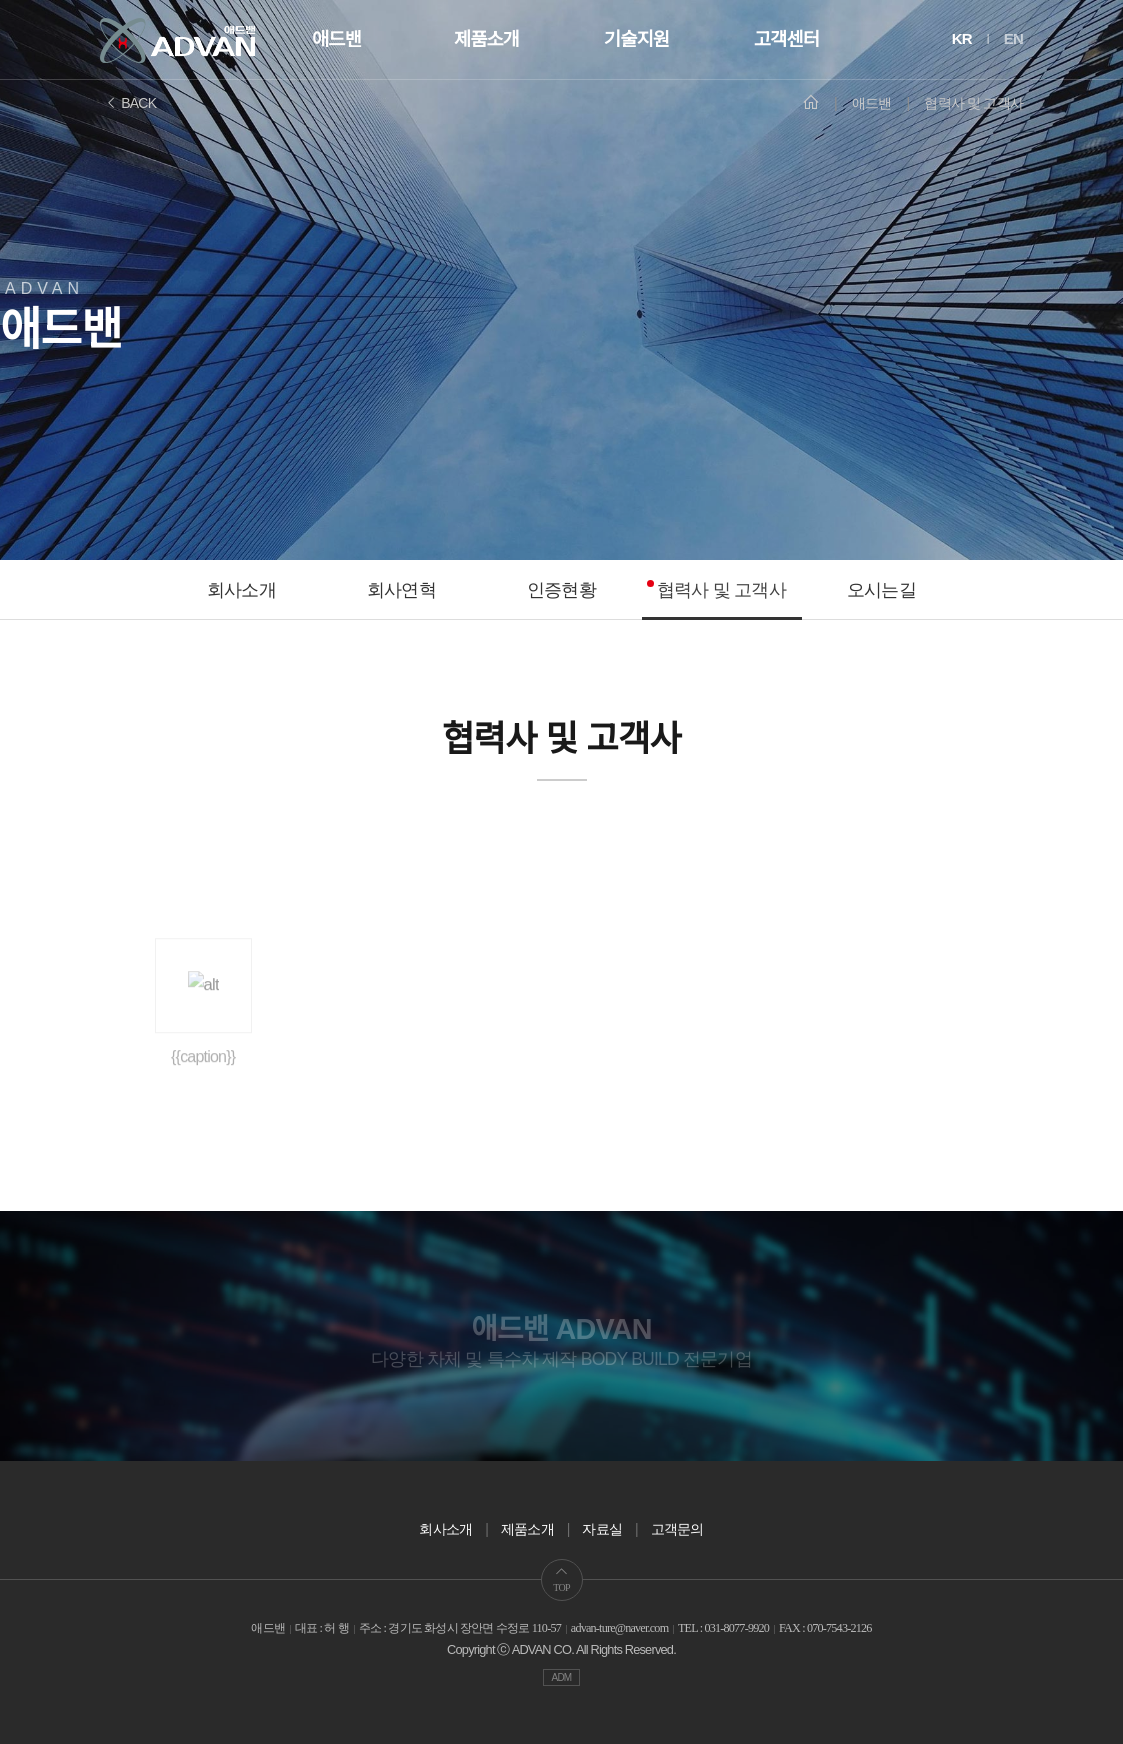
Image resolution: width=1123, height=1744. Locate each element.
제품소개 (486, 39)
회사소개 (241, 590)
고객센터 (786, 39)
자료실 (602, 1529)
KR (962, 38)
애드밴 (336, 39)
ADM (562, 1677)
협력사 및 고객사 (721, 590)
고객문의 (677, 1529)
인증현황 (561, 590)
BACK (130, 103)
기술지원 (636, 39)
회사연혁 (401, 590)
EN (1013, 38)
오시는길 (881, 590)
